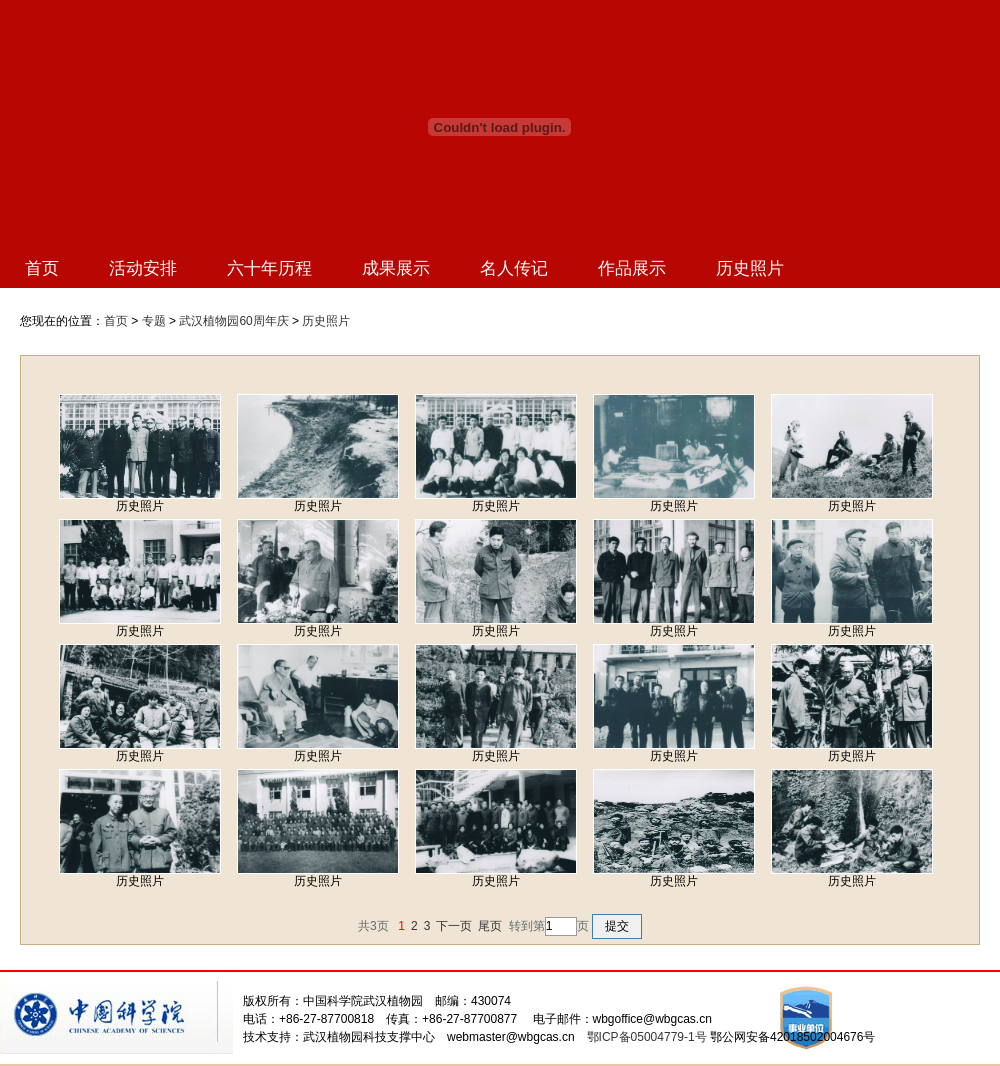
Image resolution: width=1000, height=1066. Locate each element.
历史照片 (750, 268)
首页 (42, 268)
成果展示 (396, 268)
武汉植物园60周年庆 (233, 321)
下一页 (454, 926)
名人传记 (514, 268)
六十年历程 (269, 268)
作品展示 (632, 268)
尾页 (490, 926)
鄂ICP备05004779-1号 (647, 1037)
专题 (154, 321)
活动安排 (143, 268)
